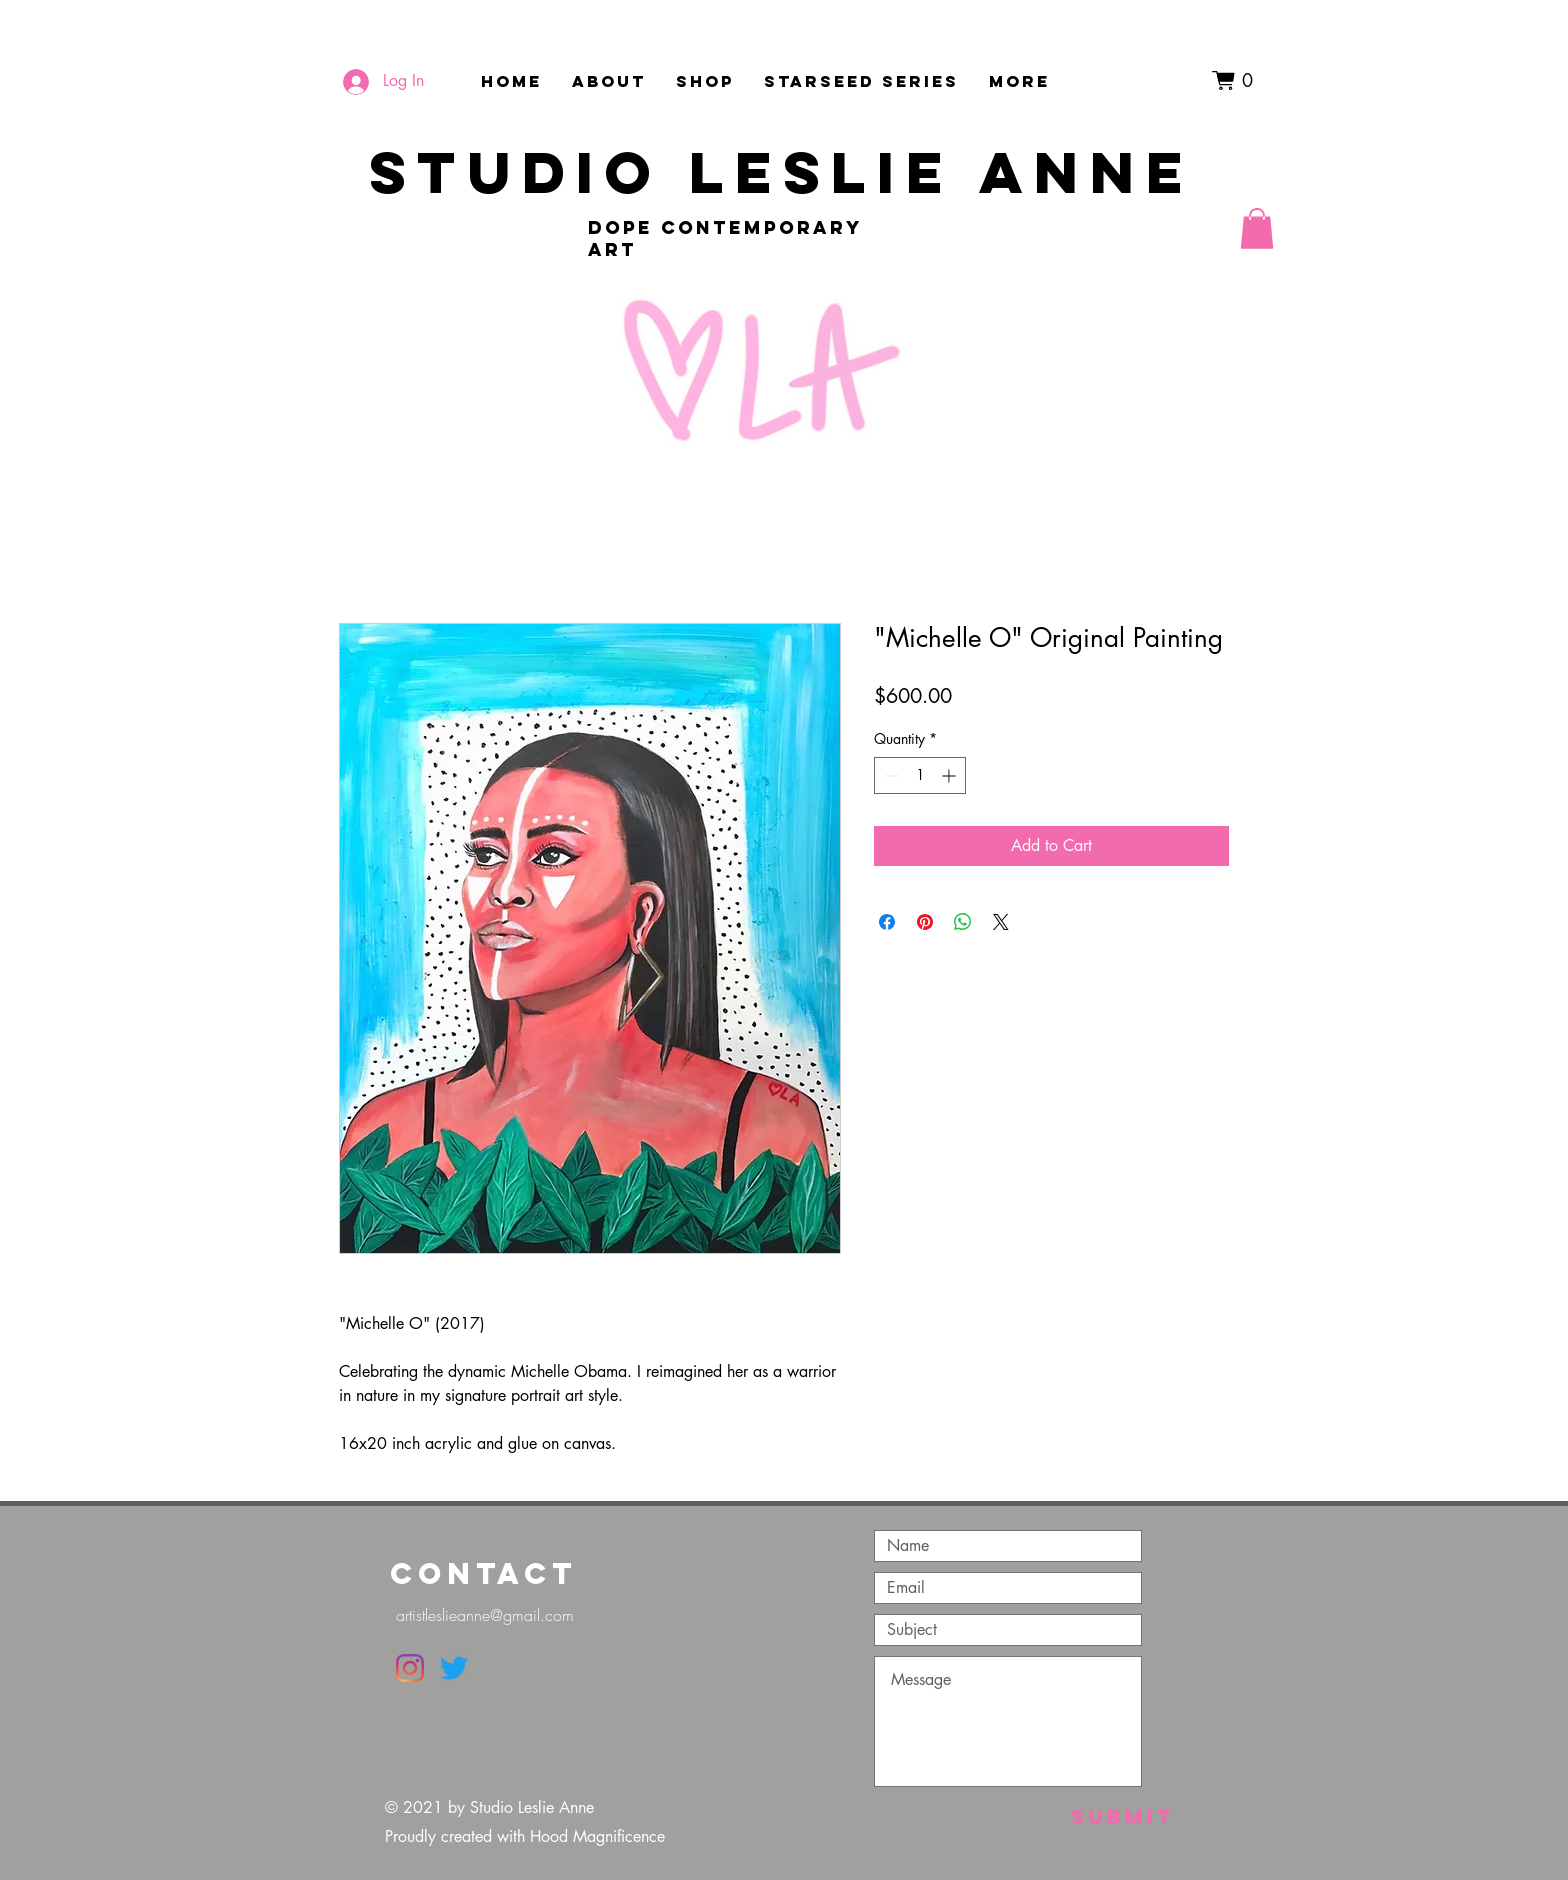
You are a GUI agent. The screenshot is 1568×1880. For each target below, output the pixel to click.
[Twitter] (454, 1668)
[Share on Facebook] (887, 922)
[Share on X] (1001, 922)
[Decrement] (889, 775)
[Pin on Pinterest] (925, 922)
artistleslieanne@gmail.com (485, 1615)
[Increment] (950, 775)
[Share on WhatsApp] (963, 922)
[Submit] (1122, 1816)
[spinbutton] (920, 775)
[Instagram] (410, 1668)
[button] (1238, 80)
